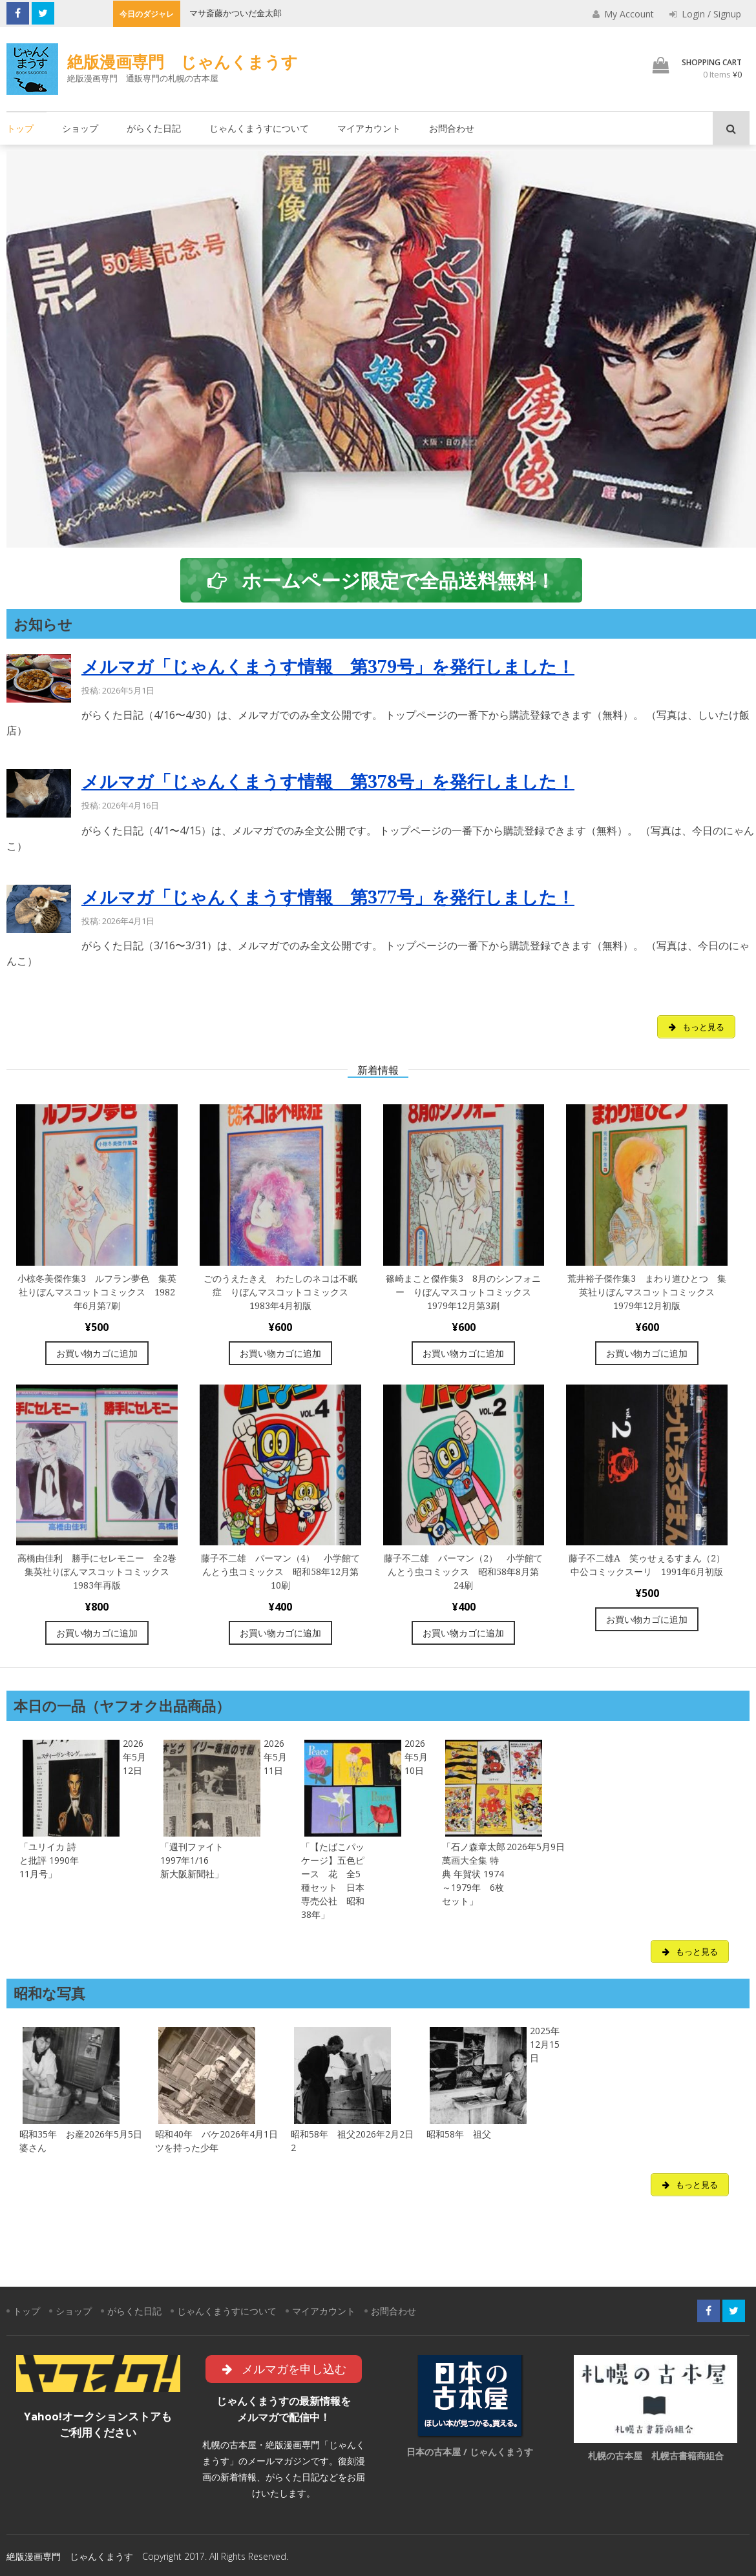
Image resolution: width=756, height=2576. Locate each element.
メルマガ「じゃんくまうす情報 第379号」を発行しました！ (327, 667)
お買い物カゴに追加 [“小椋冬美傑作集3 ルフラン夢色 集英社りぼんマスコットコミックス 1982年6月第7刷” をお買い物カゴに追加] (97, 1353)
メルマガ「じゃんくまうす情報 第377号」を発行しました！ (327, 897)
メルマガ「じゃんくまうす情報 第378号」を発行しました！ (327, 782)
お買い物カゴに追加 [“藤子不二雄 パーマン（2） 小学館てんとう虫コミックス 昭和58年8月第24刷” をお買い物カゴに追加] (463, 1633)
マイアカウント (369, 128)
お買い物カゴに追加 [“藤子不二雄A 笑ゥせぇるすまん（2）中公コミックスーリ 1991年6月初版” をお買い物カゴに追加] (647, 1619)
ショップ (80, 128)
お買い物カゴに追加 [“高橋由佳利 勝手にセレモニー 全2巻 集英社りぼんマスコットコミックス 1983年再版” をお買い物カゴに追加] (97, 1633)
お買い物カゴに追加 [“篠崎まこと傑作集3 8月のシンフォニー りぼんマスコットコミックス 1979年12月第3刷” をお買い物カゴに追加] (463, 1353)
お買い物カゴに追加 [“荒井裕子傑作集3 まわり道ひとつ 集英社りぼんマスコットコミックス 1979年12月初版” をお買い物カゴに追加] (647, 1353)
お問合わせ (451, 128)
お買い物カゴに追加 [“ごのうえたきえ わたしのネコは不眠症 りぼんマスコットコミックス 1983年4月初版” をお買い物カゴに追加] (280, 1353)
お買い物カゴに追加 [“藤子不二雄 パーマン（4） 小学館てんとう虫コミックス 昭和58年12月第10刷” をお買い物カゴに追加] (280, 1633)
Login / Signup (705, 14)
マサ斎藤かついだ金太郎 (235, 13)
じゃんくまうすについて (259, 128)
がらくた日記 (154, 128)
